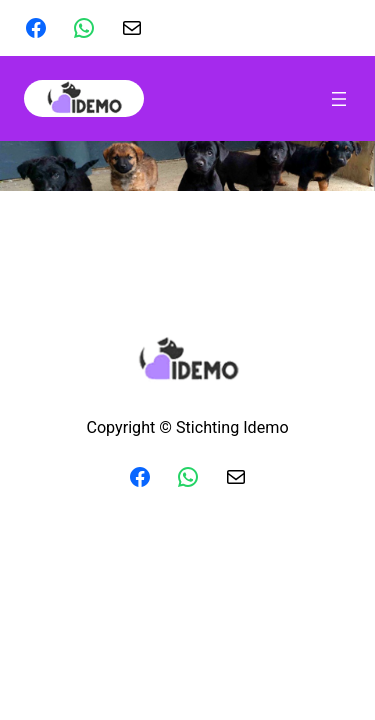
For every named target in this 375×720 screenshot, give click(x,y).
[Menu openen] (339, 99)
